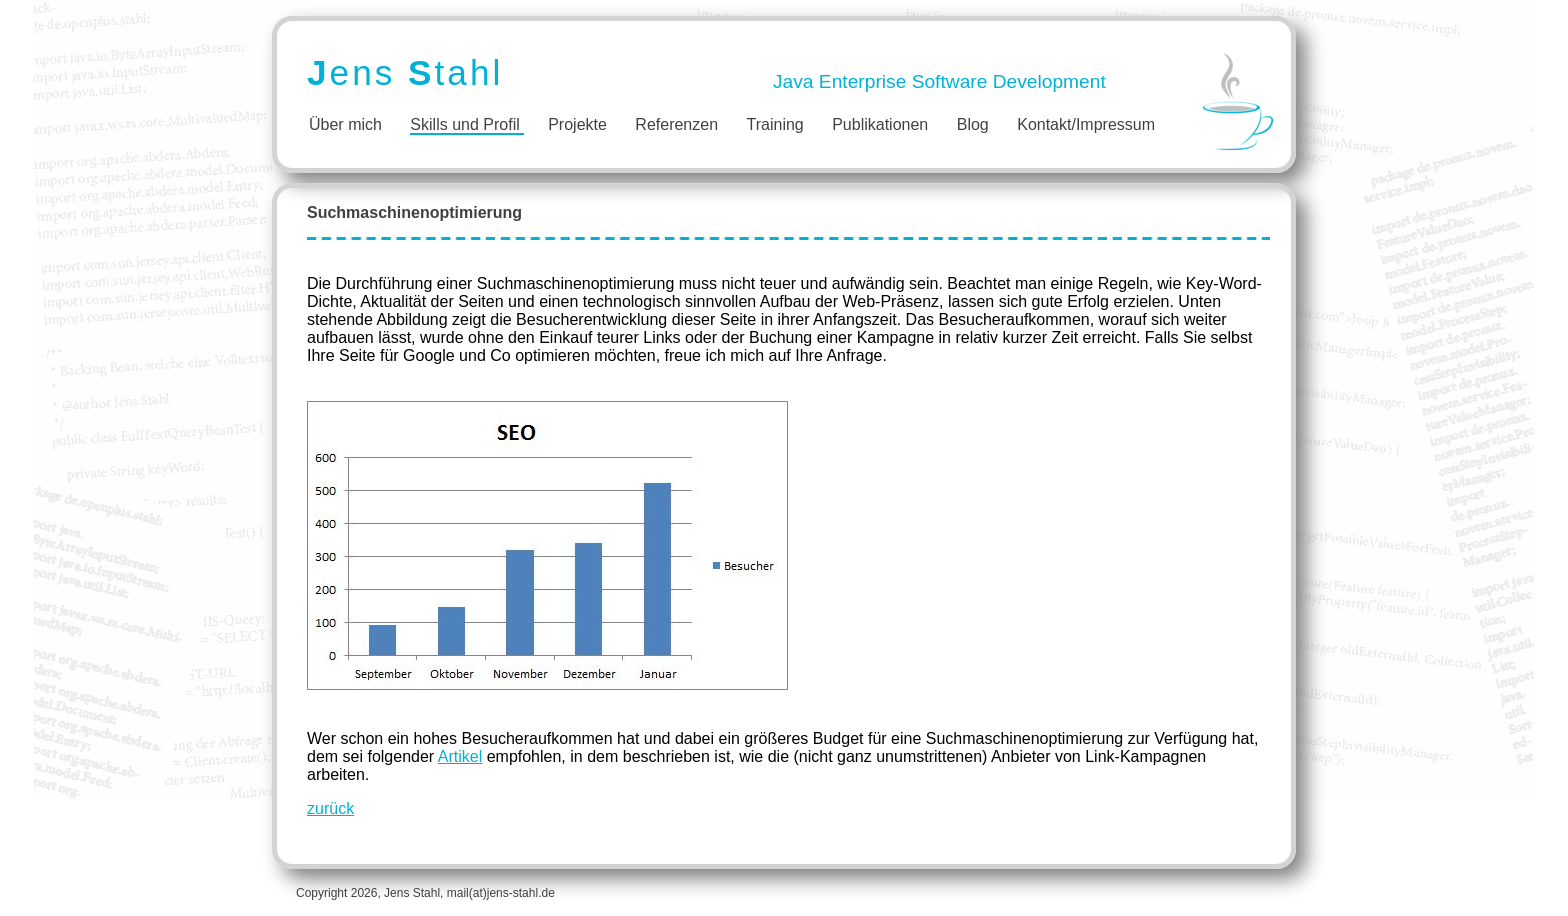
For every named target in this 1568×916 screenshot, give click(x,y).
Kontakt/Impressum (1086, 124)
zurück (330, 808)
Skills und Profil (464, 124)
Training (775, 124)
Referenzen (676, 124)
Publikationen (880, 124)
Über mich (345, 124)
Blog (973, 124)
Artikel (460, 756)
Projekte (577, 124)
